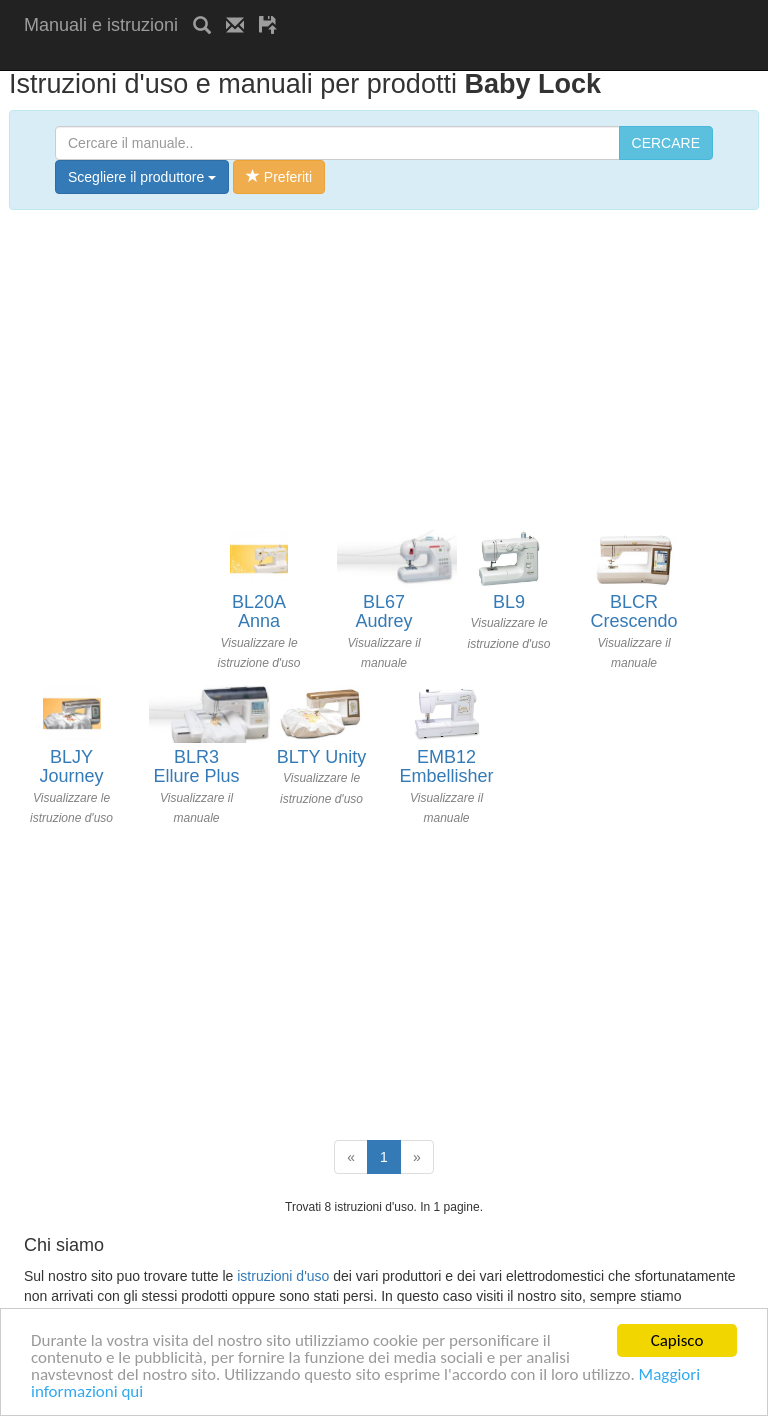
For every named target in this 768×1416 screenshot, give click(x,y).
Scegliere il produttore (142, 177)
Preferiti (279, 177)
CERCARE (666, 143)
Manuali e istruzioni (101, 25)
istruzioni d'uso (283, 1276)
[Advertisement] (258, 57)
